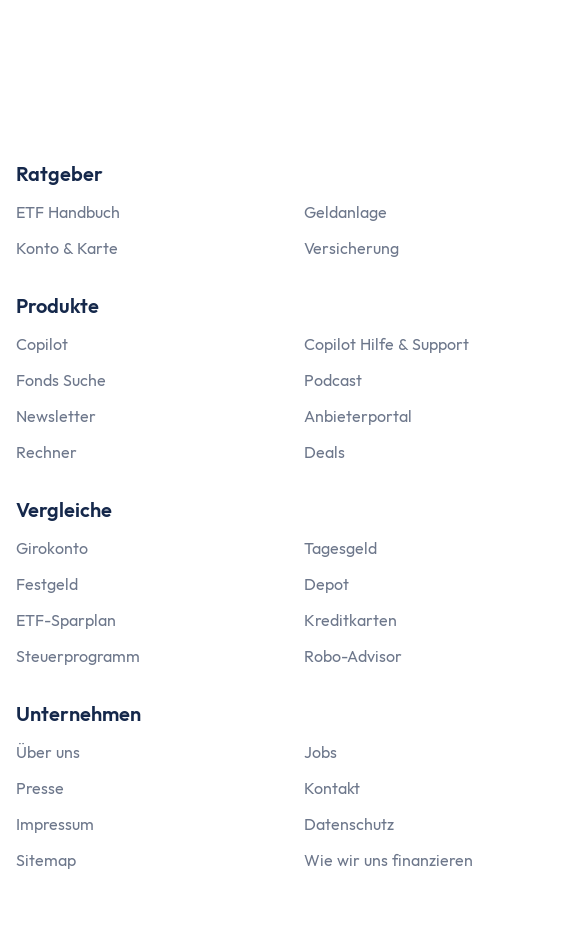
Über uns (48, 752)
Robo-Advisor (353, 656)
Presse (40, 788)
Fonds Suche (61, 380)
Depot (326, 584)
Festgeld (47, 584)
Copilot (42, 344)
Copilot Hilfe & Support (386, 344)
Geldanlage (345, 212)
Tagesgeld (340, 548)
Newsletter (56, 416)
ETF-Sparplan (66, 620)
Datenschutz (349, 824)
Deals (324, 452)
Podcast (333, 380)
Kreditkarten (350, 620)
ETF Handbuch (68, 212)
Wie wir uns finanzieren (388, 860)
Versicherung (351, 248)
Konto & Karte (67, 248)
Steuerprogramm (78, 656)
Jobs (320, 752)
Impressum (55, 824)
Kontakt (332, 788)
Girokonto (52, 548)
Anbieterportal (358, 416)
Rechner (46, 452)
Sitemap (46, 860)
